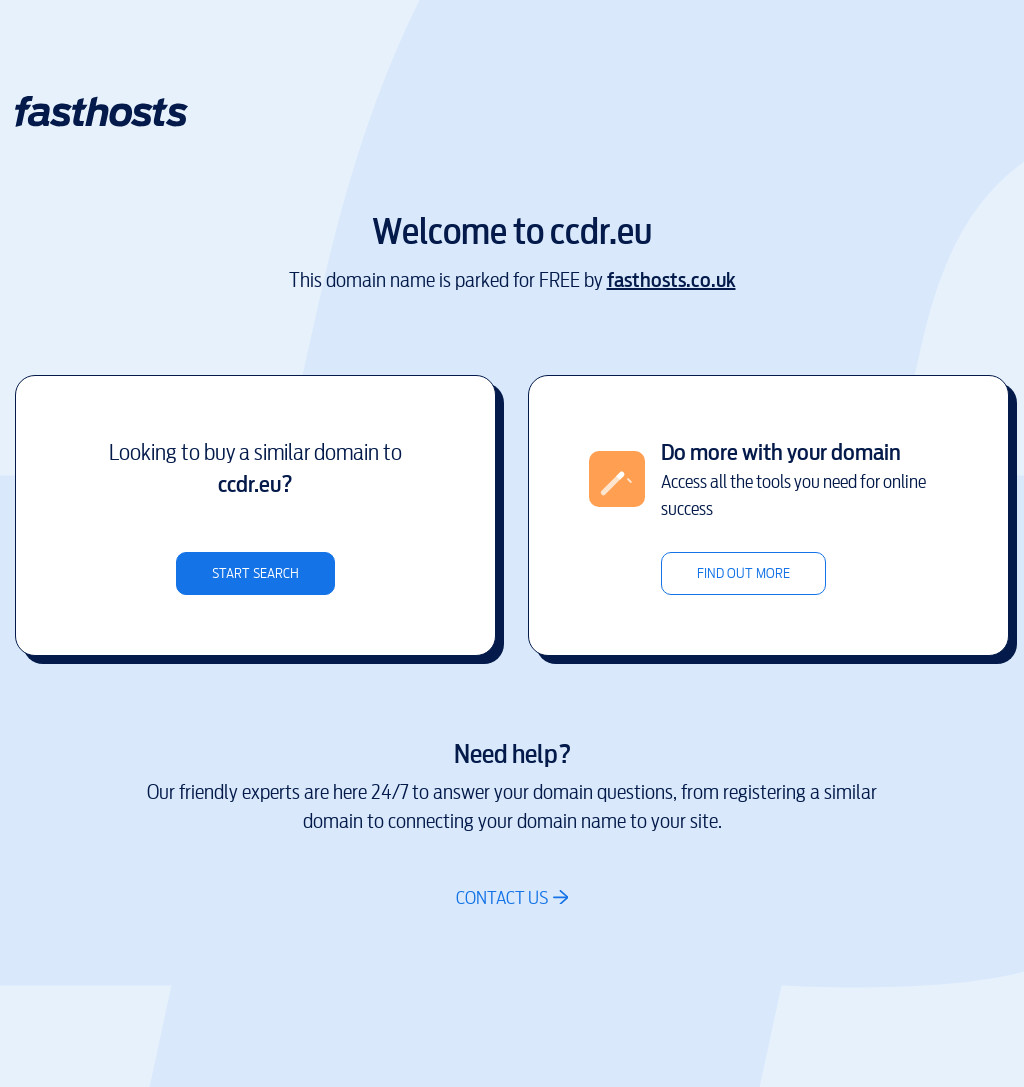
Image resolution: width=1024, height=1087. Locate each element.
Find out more (743, 573)
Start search (255, 573)
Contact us (502, 897)
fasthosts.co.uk (671, 280)
